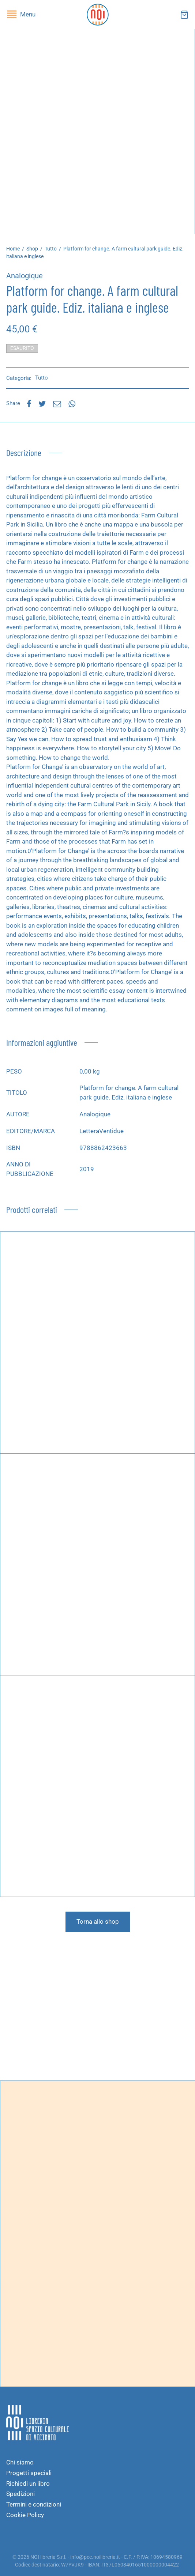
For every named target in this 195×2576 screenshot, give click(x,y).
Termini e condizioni (33, 2504)
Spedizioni (20, 2493)
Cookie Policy (25, 2515)
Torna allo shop (97, 1921)
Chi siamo (20, 2462)
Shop (32, 249)
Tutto (51, 249)
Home (13, 249)
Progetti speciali (29, 2473)
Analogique (24, 275)
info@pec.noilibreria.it (95, 2557)
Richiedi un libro (28, 2483)
